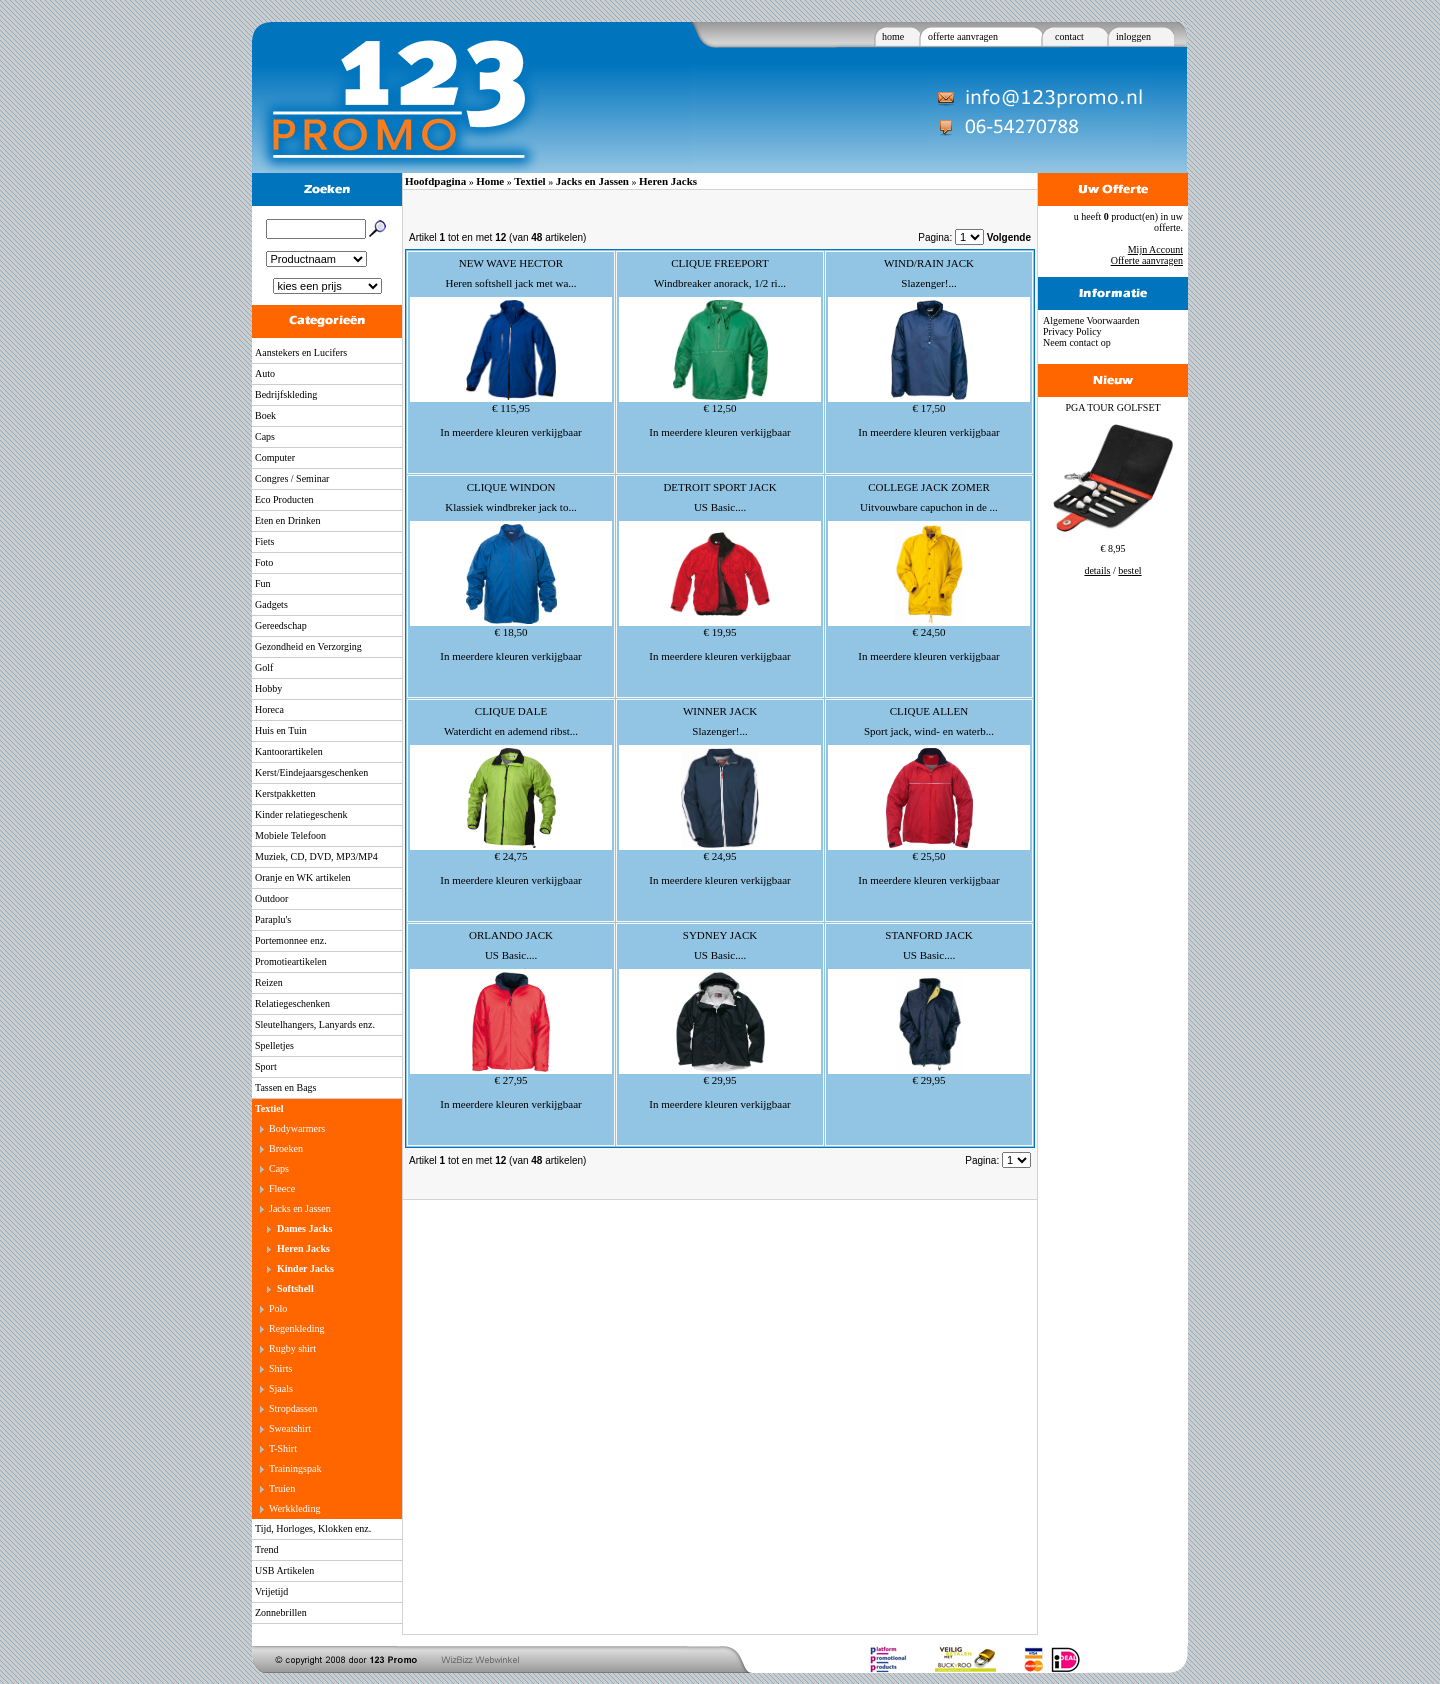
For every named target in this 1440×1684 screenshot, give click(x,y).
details (1097, 570)
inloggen (1133, 36)
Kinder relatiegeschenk (301, 814)
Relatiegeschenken (292, 1003)
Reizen (269, 982)
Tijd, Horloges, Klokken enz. (313, 1528)
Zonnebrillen (281, 1612)
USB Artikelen (284, 1570)
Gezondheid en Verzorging (308, 646)
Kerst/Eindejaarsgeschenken (311, 772)
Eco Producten (284, 499)
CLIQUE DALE (511, 711)
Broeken (286, 1148)
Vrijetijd (271, 1591)
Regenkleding (297, 1328)
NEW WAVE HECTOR (511, 263)
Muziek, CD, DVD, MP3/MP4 (316, 856)
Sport (266, 1066)
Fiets (264, 541)
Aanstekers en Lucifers (301, 352)
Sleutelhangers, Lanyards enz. (315, 1024)
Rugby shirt (292, 1348)
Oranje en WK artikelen (303, 877)
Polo (278, 1308)
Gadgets (271, 604)
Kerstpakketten (285, 793)
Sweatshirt (290, 1428)
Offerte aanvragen (1147, 260)
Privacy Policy (1072, 331)
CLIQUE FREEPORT (719, 263)
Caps (265, 436)
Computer (275, 457)
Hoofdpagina (435, 181)
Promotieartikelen (291, 961)
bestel (1129, 570)
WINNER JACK (720, 711)
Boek (265, 415)
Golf (264, 667)
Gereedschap (281, 625)
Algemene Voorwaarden (1091, 320)
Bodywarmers (297, 1128)
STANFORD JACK (928, 935)
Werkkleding (294, 1508)
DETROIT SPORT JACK (719, 487)
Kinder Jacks (305, 1268)
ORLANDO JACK (511, 935)
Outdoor (271, 898)
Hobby (268, 688)
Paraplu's (273, 919)
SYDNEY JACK (720, 935)
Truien (282, 1488)
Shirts (280, 1368)
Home (490, 181)
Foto (264, 562)
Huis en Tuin (281, 730)
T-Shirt (283, 1448)
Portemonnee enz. (291, 940)
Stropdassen (293, 1408)
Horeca (269, 709)
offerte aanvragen (963, 36)
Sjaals (281, 1388)
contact (1069, 36)
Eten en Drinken (288, 520)
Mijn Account (1155, 249)
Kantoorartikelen (289, 751)
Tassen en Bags (286, 1087)
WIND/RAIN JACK (929, 263)
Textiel (269, 1108)
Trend (267, 1549)
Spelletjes (274, 1045)
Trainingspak (295, 1468)
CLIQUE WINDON (511, 487)
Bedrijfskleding (286, 394)
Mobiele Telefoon (290, 835)
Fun (263, 583)
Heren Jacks (303, 1248)
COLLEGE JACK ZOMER (929, 487)
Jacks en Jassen (300, 1208)
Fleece (282, 1188)
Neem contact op (1077, 342)
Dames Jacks (304, 1228)
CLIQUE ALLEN (929, 711)
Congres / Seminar (292, 478)
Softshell (295, 1288)
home (893, 36)
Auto (265, 373)
